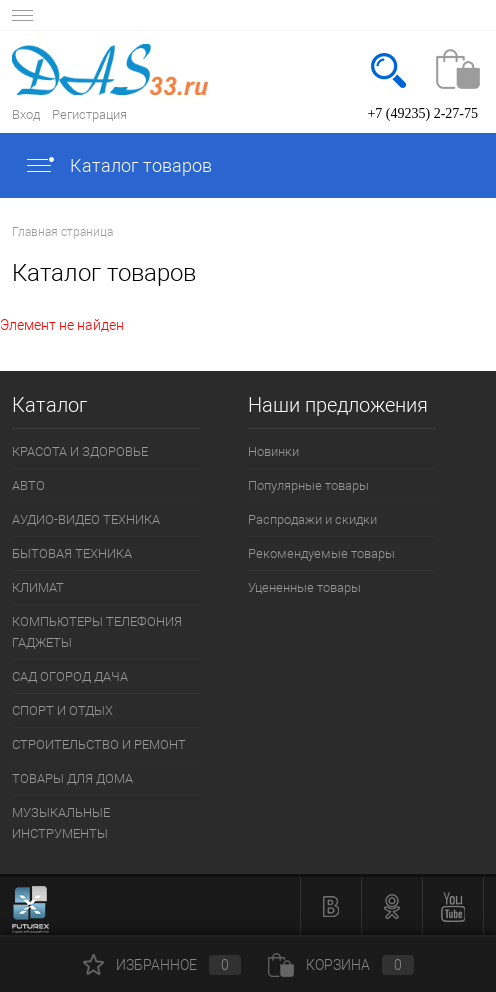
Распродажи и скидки (312, 519)
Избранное (162, 965)
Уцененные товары (304, 587)
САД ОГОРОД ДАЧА (70, 676)
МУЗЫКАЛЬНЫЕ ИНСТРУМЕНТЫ (61, 823)
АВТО (28, 485)
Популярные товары (308, 485)
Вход (26, 114)
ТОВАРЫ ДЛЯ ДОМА (72, 778)
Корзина (341, 965)
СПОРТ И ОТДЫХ (62, 710)
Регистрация (89, 114)
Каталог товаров (118, 165)
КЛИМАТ (38, 587)
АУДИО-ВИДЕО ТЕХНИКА (86, 519)
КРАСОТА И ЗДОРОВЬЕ (80, 451)
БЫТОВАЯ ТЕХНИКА (72, 553)
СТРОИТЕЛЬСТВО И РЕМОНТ (99, 744)
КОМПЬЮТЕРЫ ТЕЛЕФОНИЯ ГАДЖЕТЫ (97, 632)
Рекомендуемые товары (321, 553)
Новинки (273, 451)
